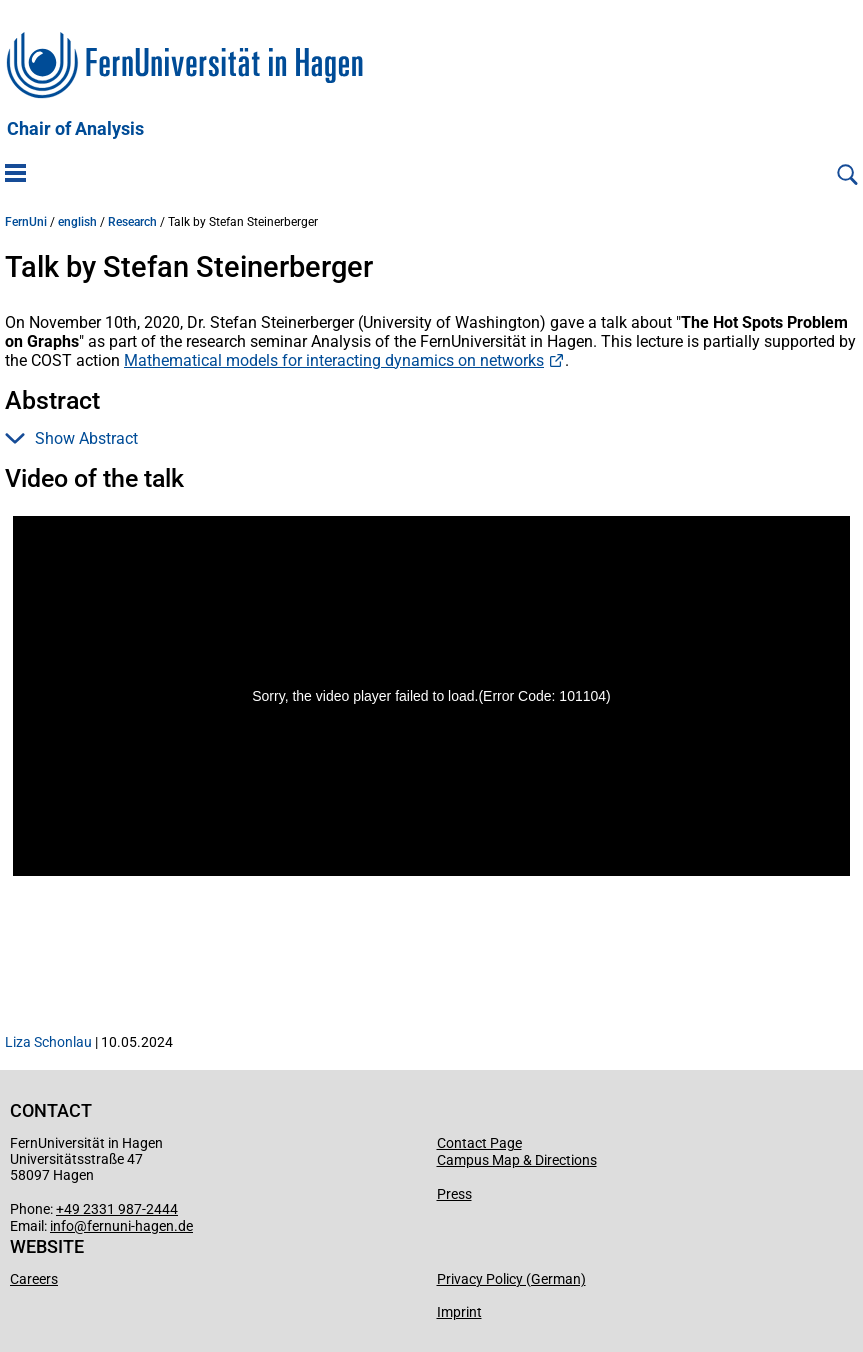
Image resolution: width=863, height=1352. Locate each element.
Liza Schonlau (48, 1042)
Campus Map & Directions (517, 1160)
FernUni (26, 222)
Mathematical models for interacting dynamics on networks (334, 360)
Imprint (459, 1312)
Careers (34, 1279)
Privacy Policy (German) (511, 1279)
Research (132, 222)
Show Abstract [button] (71, 438)
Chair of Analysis (75, 129)
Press (454, 1194)
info (62, 1226)
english (77, 222)
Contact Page (479, 1143)
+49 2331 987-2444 (117, 1209)
